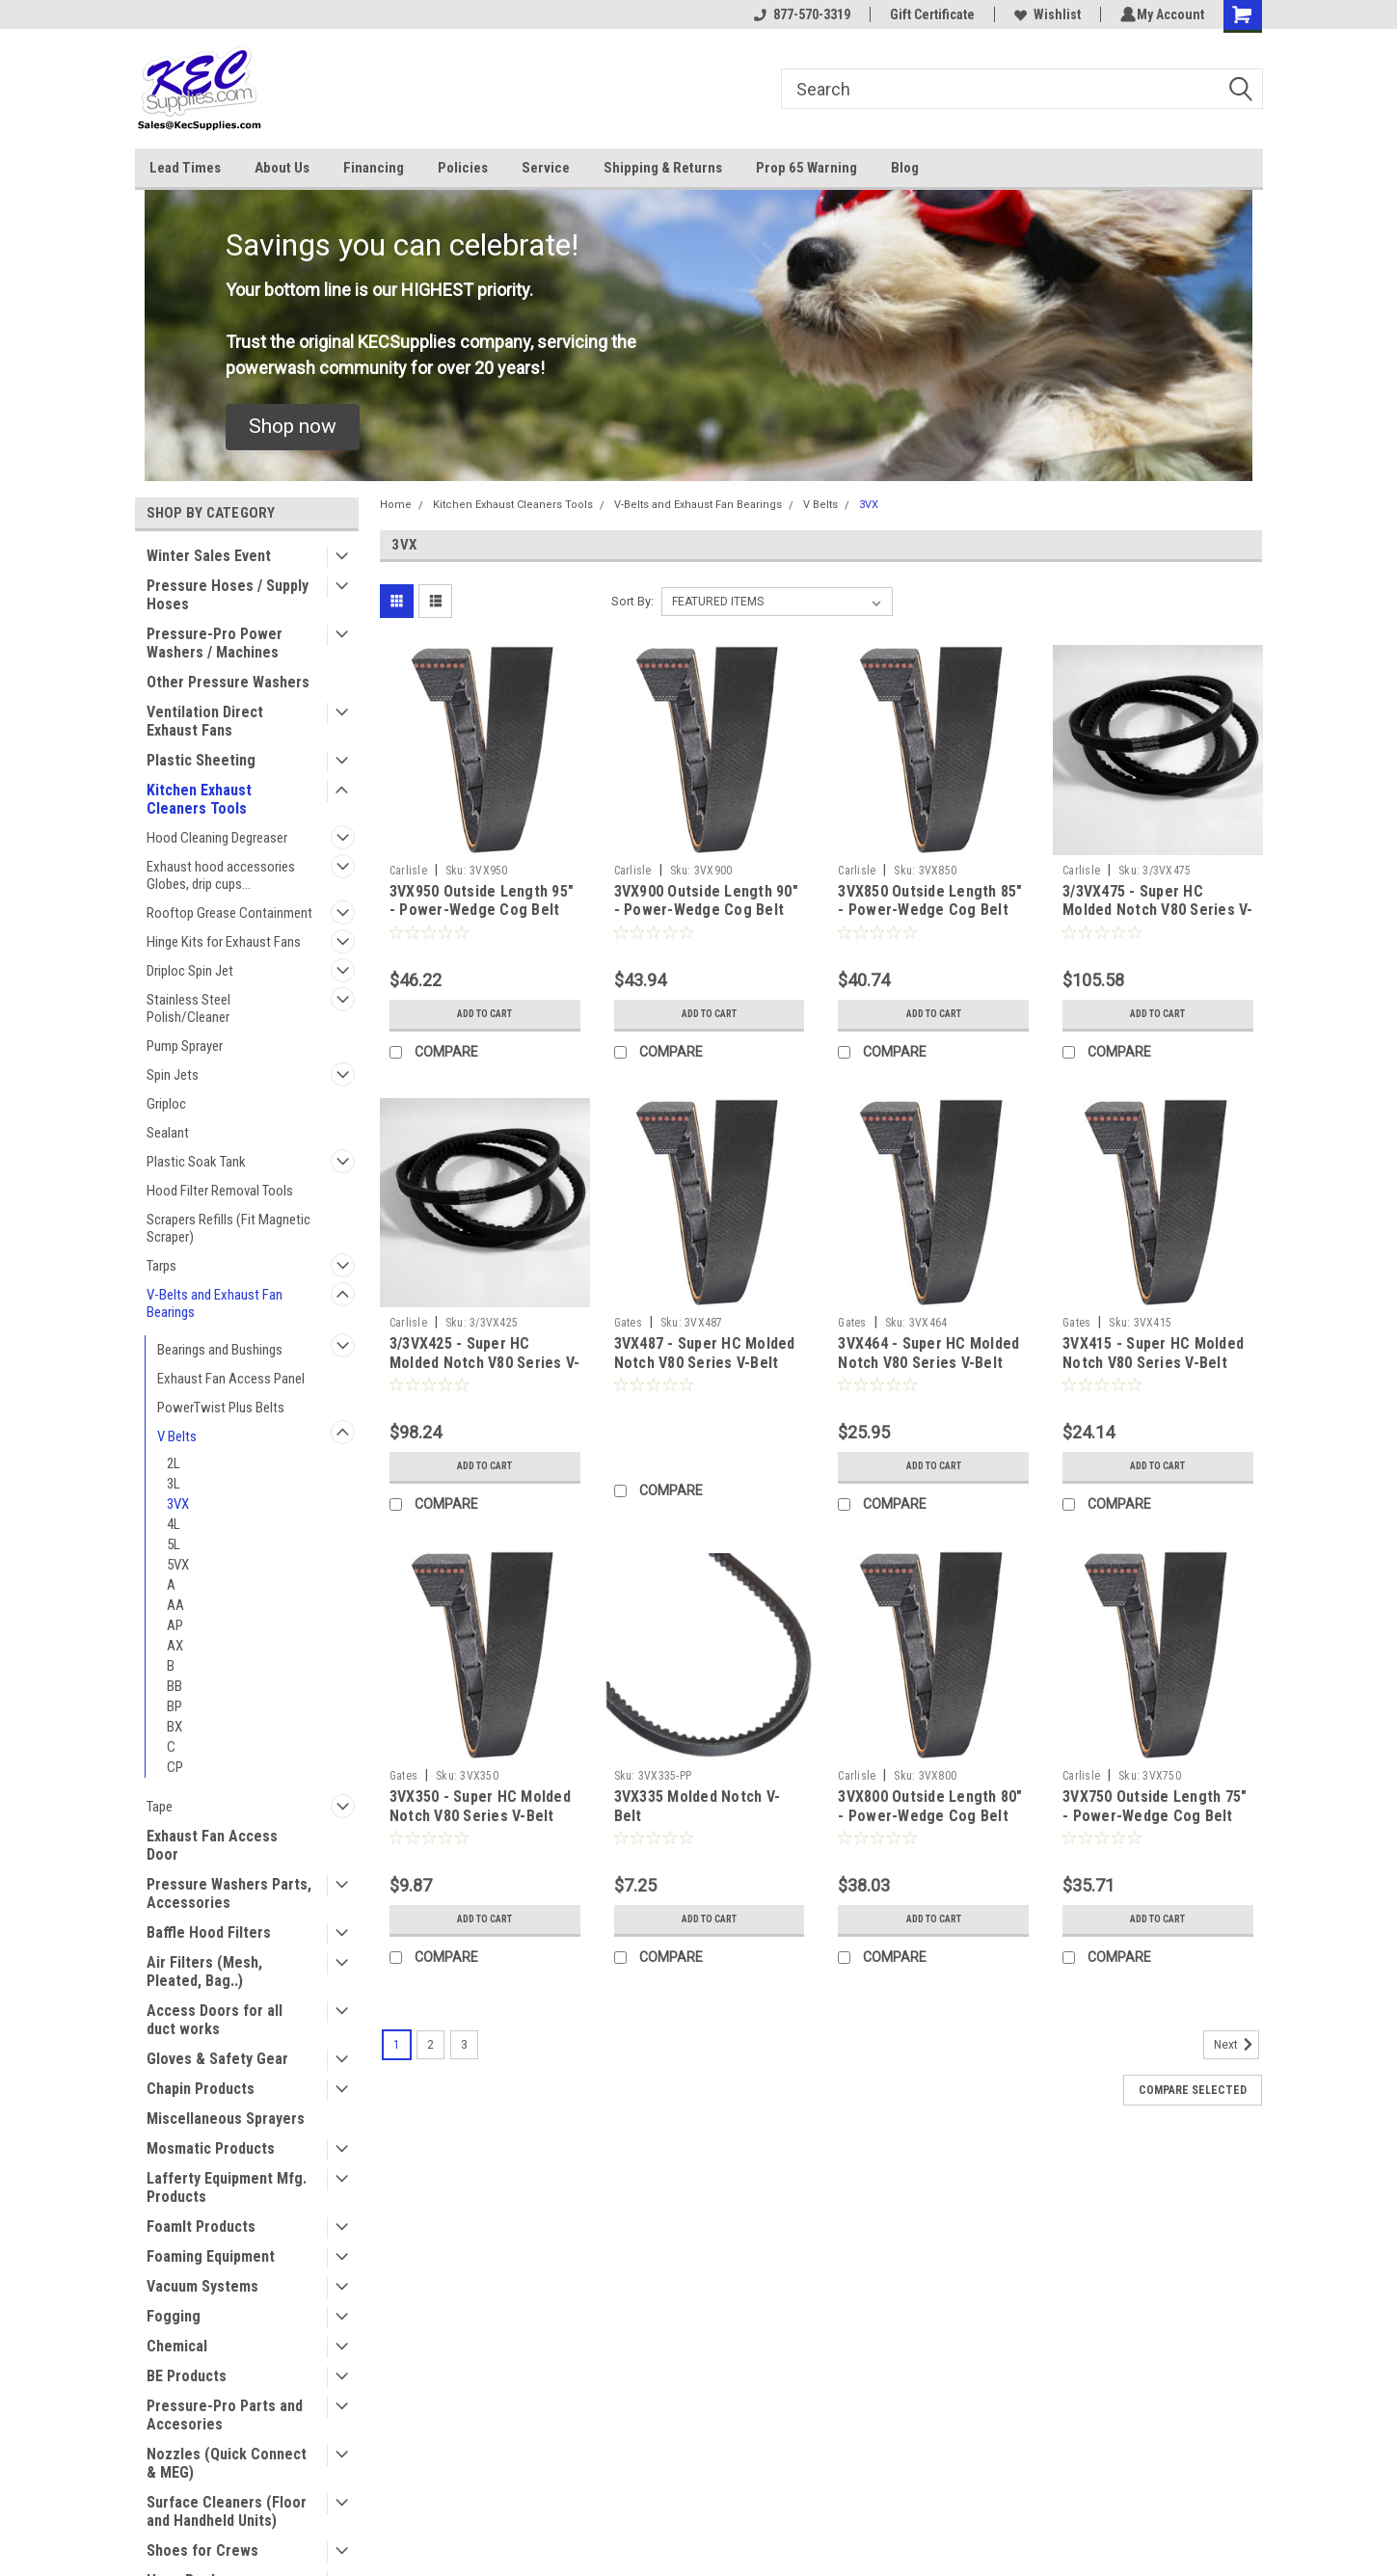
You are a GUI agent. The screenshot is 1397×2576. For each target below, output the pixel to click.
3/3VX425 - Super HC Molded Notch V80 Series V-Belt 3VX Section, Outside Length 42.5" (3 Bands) (485, 1371)
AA (175, 1605)
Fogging (174, 2316)
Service (546, 167)
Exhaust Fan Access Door (212, 1845)
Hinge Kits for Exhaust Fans (224, 942)
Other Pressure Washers (228, 682)
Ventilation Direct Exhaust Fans (205, 721)
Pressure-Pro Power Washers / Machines (214, 643)
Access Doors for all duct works (214, 2019)
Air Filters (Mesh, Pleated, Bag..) (204, 1971)
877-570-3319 (799, 14)
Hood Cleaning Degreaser (217, 837)
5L (173, 1544)
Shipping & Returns (663, 167)
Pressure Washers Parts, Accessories (229, 1893)
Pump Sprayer (185, 1046)
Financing (373, 167)
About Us (282, 167)
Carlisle (408, 870)
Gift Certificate (929, 14)
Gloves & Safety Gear (217, 2059)
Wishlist (1044, 14)
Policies (463, 167)
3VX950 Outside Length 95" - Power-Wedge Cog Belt (482, 901)
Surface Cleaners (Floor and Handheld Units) (227, 2511)
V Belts (177, 1436)
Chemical (177, 2346)
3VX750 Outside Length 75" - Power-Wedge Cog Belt (1154, 1806)
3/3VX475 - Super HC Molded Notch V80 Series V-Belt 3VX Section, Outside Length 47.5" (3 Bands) (1157, 919)
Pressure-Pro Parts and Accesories (225, 2415)
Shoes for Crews (202, 2550)
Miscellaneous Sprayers (226, 2118)
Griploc (166, 1104)
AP (175, 1625)
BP (174, 1706)
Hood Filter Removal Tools (220, 1190)
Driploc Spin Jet (190, 970)
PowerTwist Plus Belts (220, 1407)
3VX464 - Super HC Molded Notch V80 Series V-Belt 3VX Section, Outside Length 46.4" (928, 1371)
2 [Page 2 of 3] (430, 2045)
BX (174, 1726)
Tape (160, 1806)
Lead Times (185, 167)
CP (175, 1767)
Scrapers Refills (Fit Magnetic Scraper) (228, 1228)
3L (173, 1483)
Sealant (168, 1132)
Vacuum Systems (202, 2286)
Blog (905, 167)
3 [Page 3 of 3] (464, 2045)
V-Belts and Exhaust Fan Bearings (214, 1303)
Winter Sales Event (209, 556)
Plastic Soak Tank (196, 1161)
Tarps (161, 1266)
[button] (293, 427)
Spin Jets (173, 1075)
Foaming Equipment (211, 2256)
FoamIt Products (201, 2226)
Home (396, 504)
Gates (628, 1322)
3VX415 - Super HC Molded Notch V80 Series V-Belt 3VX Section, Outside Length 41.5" (1153, 1371)
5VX (178, 1564)
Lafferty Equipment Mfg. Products (227, 2187)
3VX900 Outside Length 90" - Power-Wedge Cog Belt (706, 901)
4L (173, 1524)
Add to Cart (484, 1014)
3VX (178, 1504)
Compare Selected (1193, 2090)
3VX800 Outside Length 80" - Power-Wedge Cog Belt (930, 1806)
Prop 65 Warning (806, 167)
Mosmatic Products (211, 2148)
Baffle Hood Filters (209, 1932)
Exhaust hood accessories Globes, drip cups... (221, 875)
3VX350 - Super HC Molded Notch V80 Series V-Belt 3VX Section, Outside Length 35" (480, 1825)
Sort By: (632, 601)
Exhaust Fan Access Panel (231, 1378)
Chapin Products (201, 2089)
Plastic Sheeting (201, 760)
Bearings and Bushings (219, 1349)
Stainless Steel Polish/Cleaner (188, 1008)
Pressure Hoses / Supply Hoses (228, 595)
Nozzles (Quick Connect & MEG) (227, 2463)
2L (173, 1463)
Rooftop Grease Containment (229, 913)
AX (175, 1645)
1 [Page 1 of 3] (396, 2045)
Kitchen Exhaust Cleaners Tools (199, 799)
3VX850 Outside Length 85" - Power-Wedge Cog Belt (930, 901)
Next (1236, 2044)
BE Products (187, 2376)
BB (174, 1686)
